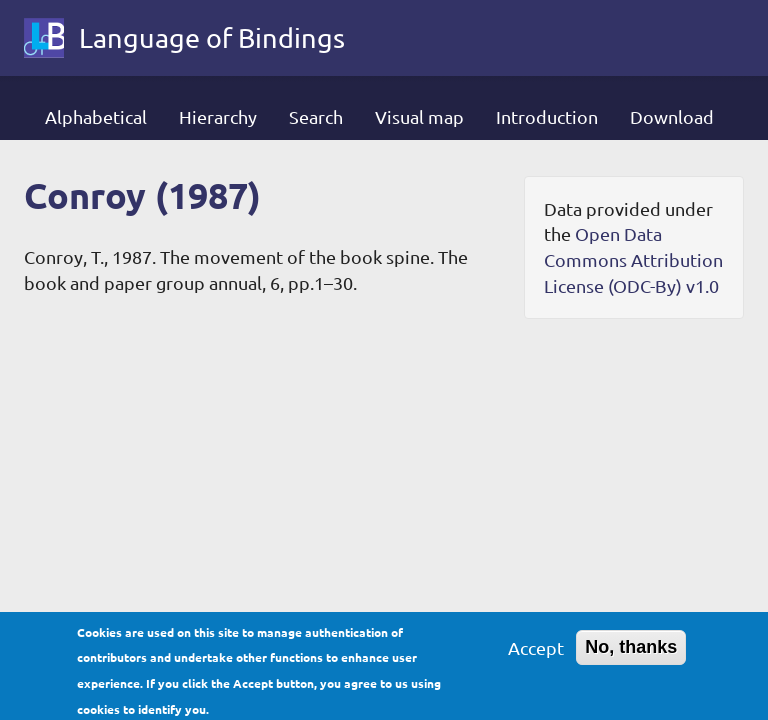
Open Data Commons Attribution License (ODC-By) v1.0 (633, 259)
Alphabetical (96, 116)
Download (672, 116)
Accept (536, 654)
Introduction (547, 116)
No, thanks (631, 654)
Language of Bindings (212, 37)
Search (316, 116)
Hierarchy (218, 116)
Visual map (419, 116)
